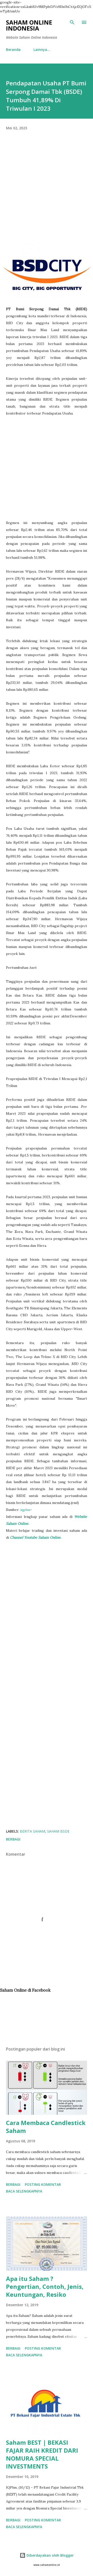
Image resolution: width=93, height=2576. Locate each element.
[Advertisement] (46, 193)
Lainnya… (41, 49)
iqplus (25, 1509)
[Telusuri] (72, 22)
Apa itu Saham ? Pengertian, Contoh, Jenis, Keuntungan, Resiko (45, 2286)
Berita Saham (32, 1831)
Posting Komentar (43, 2184)
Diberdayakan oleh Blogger (47, 2555)
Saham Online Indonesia (29, 25)
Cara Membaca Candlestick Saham (46, 2127)
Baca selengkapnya (24, 2191)
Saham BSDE (58, 1831)
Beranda (13, 49)
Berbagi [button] (13, 1839)
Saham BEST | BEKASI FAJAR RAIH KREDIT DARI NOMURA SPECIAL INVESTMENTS (42, 2454)
